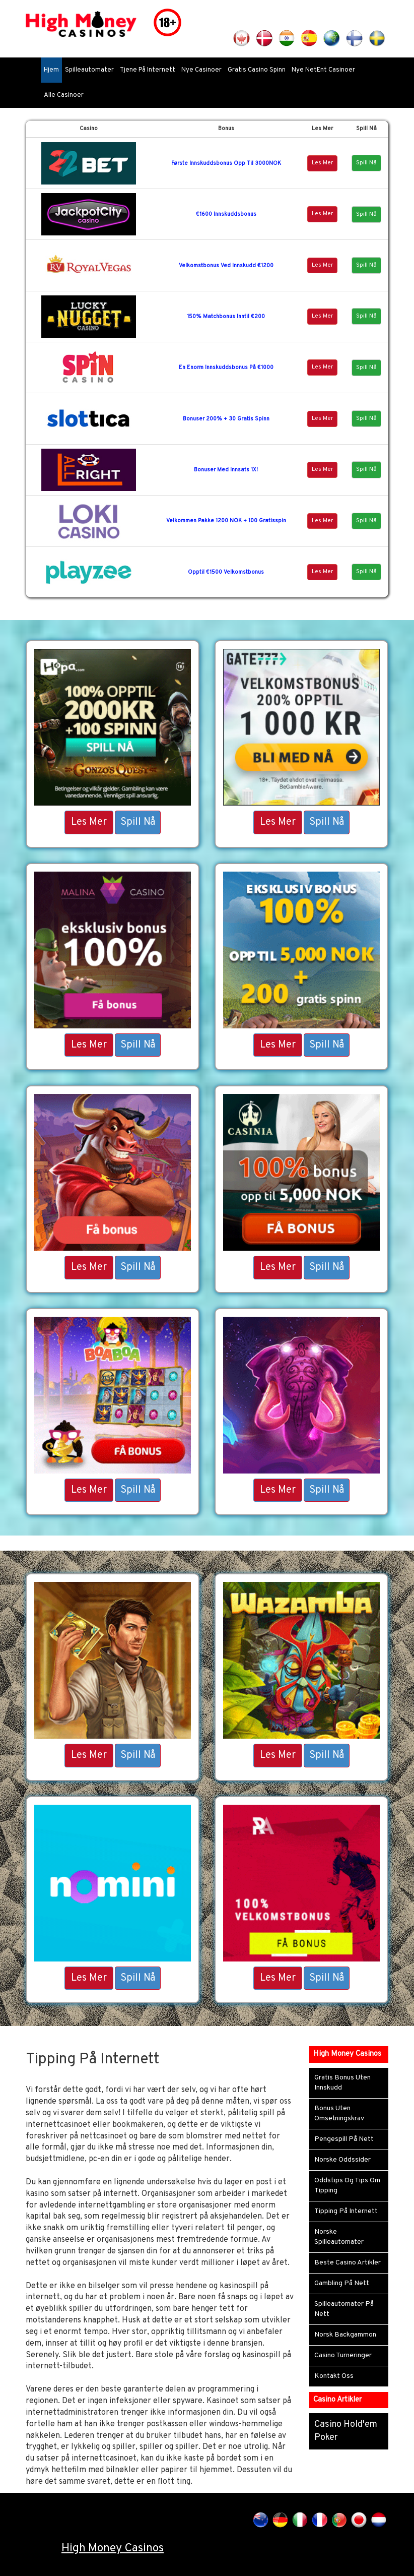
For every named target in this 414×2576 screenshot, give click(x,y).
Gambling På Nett (341, 2283)
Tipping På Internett (346, 2211)
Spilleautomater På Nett (344, 2309)
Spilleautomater (89, 70)
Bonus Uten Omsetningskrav (339, 2113)
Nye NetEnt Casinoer (323, 70)
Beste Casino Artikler (347, 2262)
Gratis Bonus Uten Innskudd (342, 2082)
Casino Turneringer (343, 2355)
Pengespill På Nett (344, 2139)
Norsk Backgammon (345, 2334)
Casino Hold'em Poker (345, 2431)
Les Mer (322, 162)
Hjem (51, 70)
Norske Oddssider (342, 2160)
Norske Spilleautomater (339, 2237)
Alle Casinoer (64, 95)
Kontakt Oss (334, 2376)
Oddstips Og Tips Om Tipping (347, 2185)
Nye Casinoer (201, 70)
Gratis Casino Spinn (257, 70)
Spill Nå (366, 163)
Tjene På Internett (147, 70)
